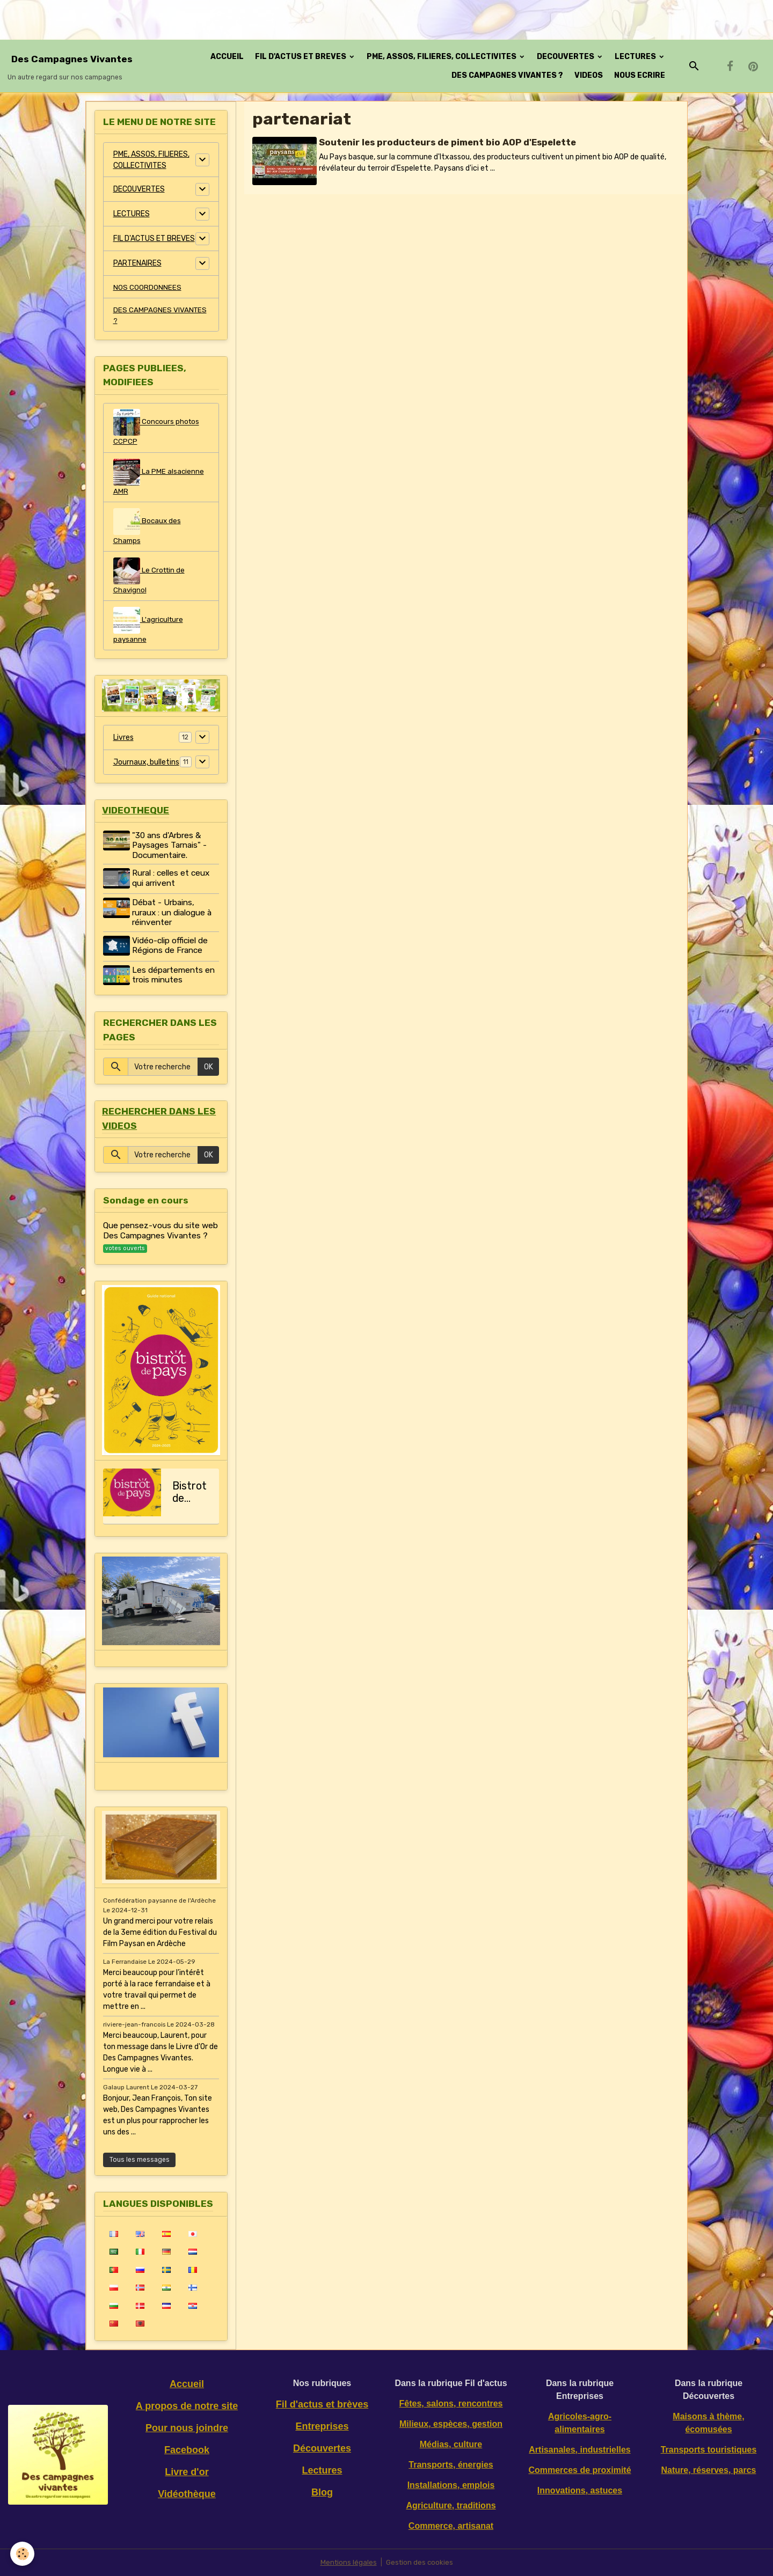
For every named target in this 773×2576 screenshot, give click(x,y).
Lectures (322, 2470)
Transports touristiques (709, 2449)
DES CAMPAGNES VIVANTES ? (507, 75)
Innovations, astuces (579, 2490)
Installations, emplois (451, 2485)
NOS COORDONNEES (147, 287)
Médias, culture (451, 2444)
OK (208, 1068)
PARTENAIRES (137, 263)
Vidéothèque (187, 2494)
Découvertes (322, 2448)
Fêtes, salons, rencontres (451, 2403)
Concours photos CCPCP (157, 428)
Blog (322, 2492)
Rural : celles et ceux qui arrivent (172, 883)
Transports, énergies (451, 2464)
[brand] (72, 66)
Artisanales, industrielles (579, 2449)
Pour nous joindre (186, 2428)
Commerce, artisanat (451, 2525)
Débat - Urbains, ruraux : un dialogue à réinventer (173, 916)
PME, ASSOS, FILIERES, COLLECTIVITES (442, 56)
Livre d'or (186, 2472)
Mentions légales (347, 2562)
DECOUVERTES (566, 56)
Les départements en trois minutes (175, 977)
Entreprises (321, 2426)
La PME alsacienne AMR (159, 478)
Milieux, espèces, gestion (450, 2423)
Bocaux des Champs (147, 528)
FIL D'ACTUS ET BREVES (301, 56)
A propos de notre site (187, 2406)
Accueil (187, 2384)
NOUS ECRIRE (639, 75)
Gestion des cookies (420, 2562)
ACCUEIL (227, 56)
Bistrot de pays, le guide (189, 1493)
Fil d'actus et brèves (322, 2404)
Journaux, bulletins (146, 766)
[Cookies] (23, 2554)
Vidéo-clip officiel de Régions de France (171, 949)
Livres (123, 741)
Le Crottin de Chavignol (150, 578)
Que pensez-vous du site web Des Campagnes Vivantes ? (160, 1233)
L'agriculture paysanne (149, 628)
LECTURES (636, 56)
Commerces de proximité (579, 2470)
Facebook (186, 2450)
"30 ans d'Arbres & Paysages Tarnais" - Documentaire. (171, 850)
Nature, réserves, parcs (708, 2470)
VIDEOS (588, 75)
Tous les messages (140, 2159)
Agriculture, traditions (450, 2505)
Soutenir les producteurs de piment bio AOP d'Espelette (449, 142)
